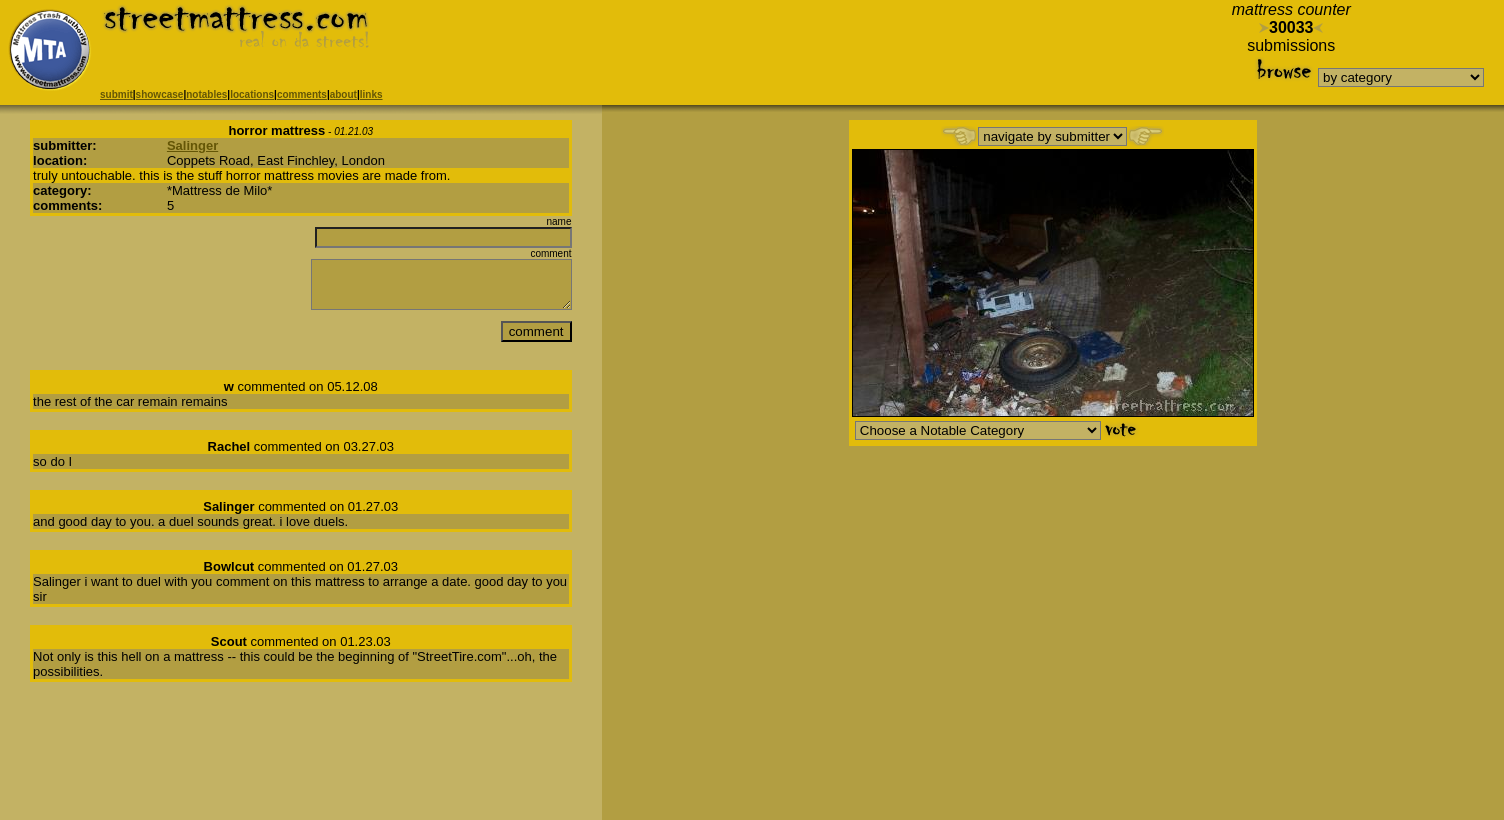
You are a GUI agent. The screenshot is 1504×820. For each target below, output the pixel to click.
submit (116, 94)
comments (302, 94)
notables (206, 94)
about (343, 94)
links (371, 94)
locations (252, 94)
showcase (160, 94)
